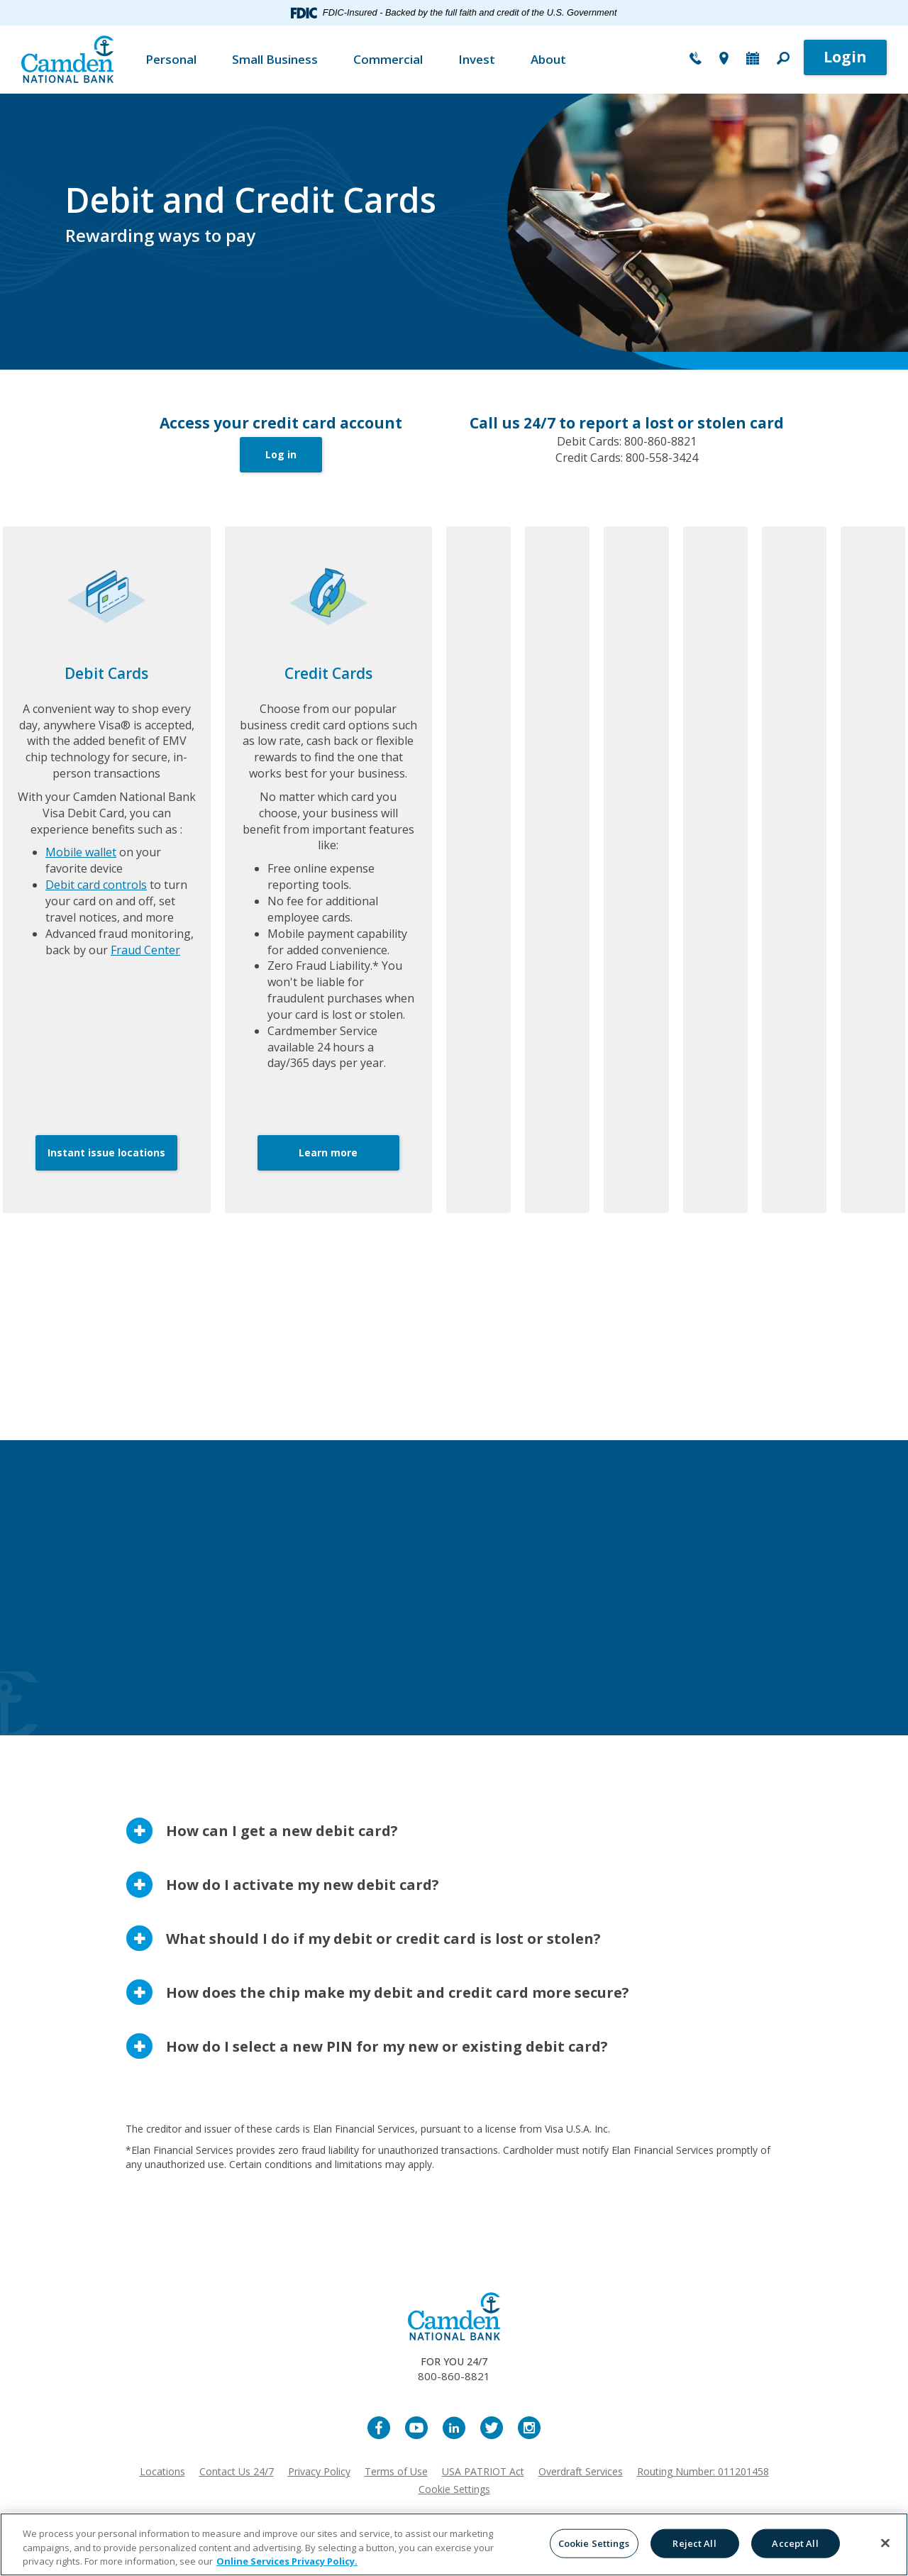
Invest (476, 59)
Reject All (694, 2542)
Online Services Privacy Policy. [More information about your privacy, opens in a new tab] (287, 2561)
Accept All (795, 2542)
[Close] (885, 2542)
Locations (162, 2471)
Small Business (275, 59)
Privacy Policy (319, 2471)
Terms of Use (396, 2471)
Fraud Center (145, 950)
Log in (281, 454)
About (548, 59)
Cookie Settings (454, 2489)
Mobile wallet (80, 852)
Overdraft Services (580, 2471)
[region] (454, 2544)
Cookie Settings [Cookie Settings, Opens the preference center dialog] (594, 2542)
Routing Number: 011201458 (703, 2471)
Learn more (328, 1152)
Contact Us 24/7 (236, 2471)
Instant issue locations (106, 1152)
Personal (170, 59)
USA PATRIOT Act (483, 2471)
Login (845, 57)
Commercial (388, 59)
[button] (783, 60)
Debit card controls (96, 884)
